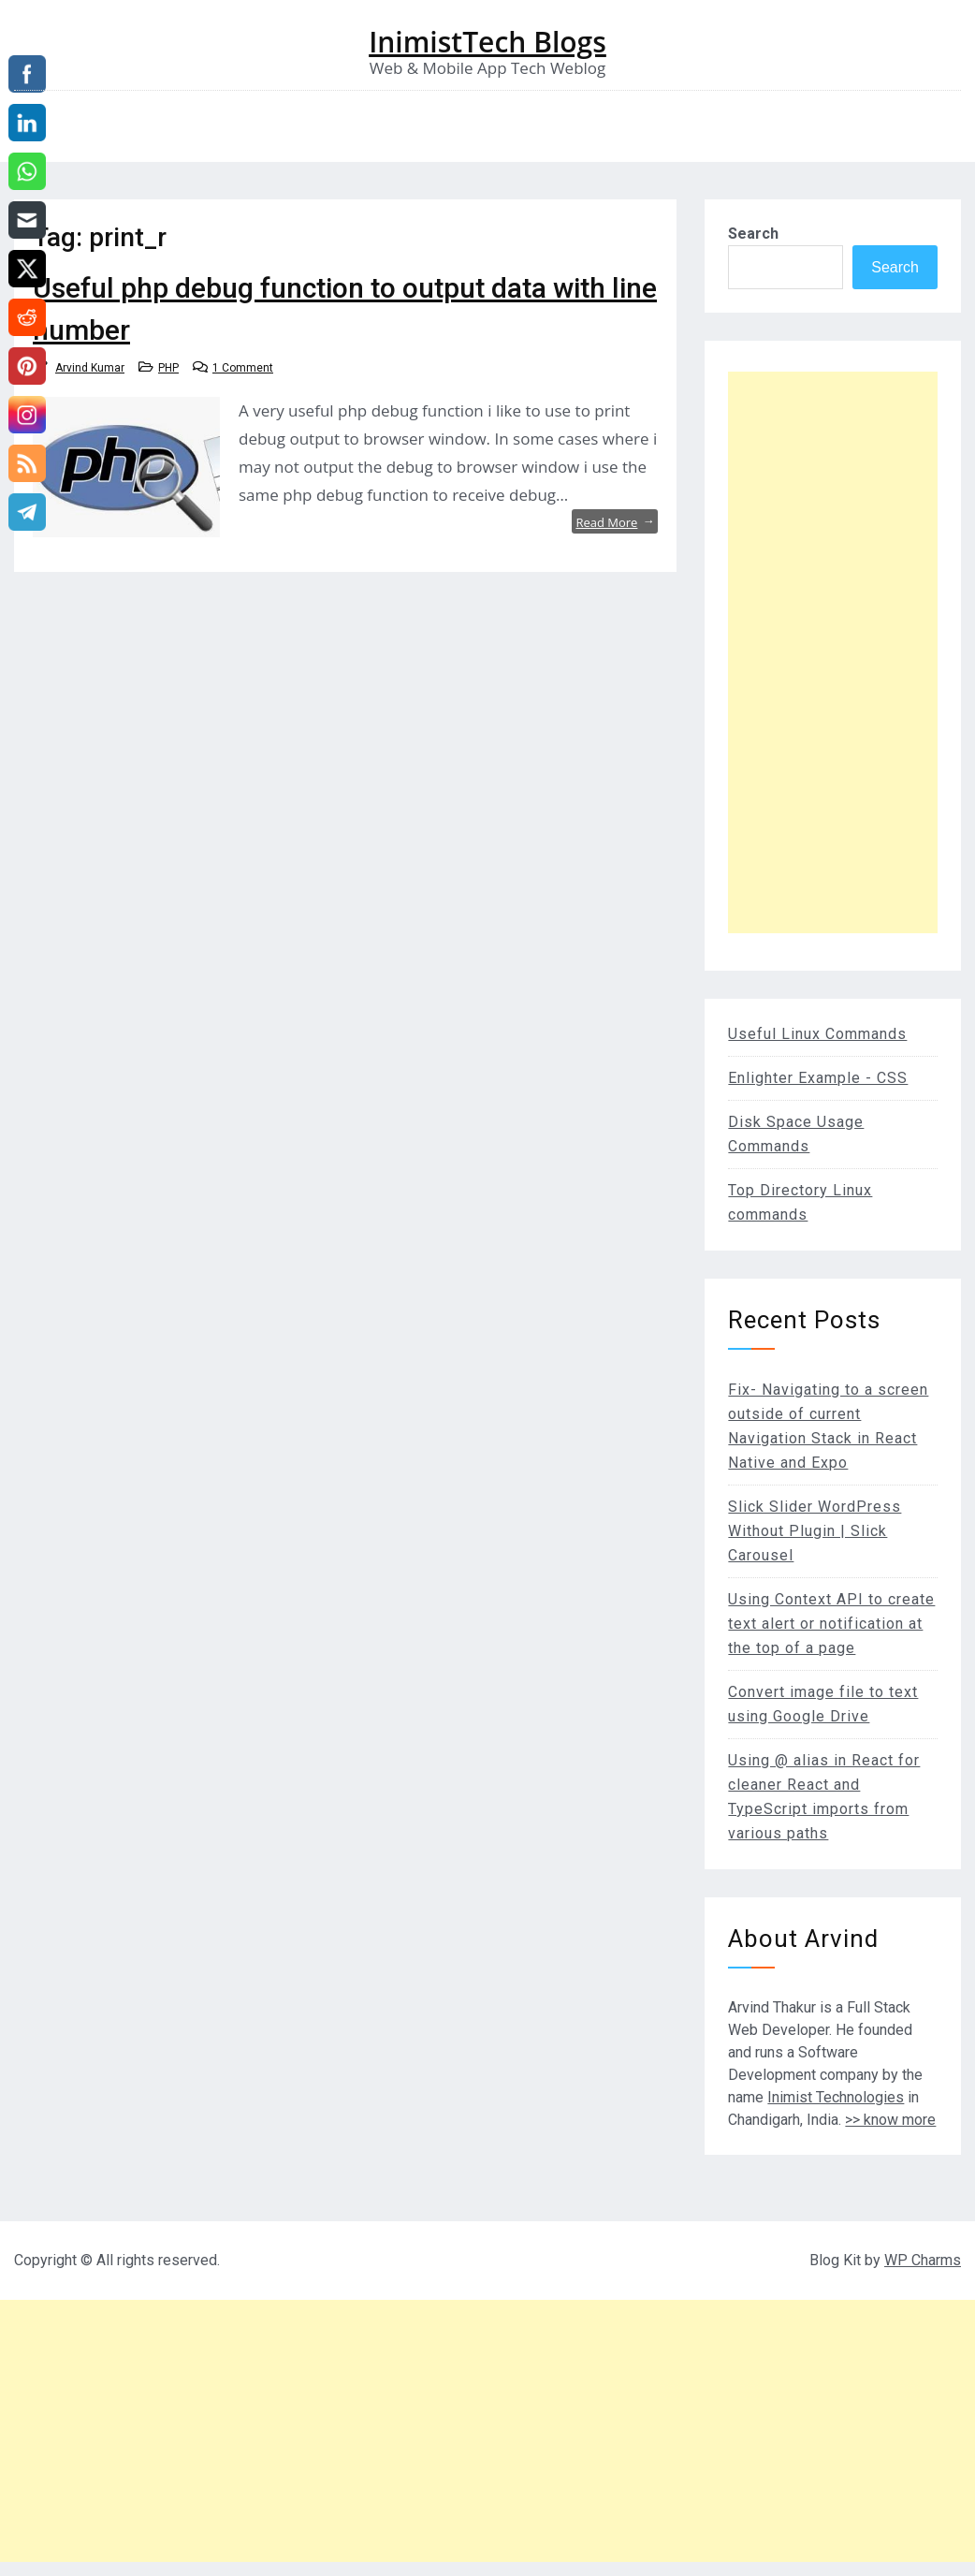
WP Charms (922, 2260)
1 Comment (242, 367)
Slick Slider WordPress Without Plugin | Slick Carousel (814, 1531)
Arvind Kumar (89, 367)
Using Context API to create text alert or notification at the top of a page (831, 1623)
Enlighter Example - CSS (818, 1078)
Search (753, 233)
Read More (614, 521)
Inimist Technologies (835, 2097)
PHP (168, 367)
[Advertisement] (833, 652)
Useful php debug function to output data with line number (345, 308)
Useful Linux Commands (817, 1034)
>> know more (890, 2120)
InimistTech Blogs (487, 42)
